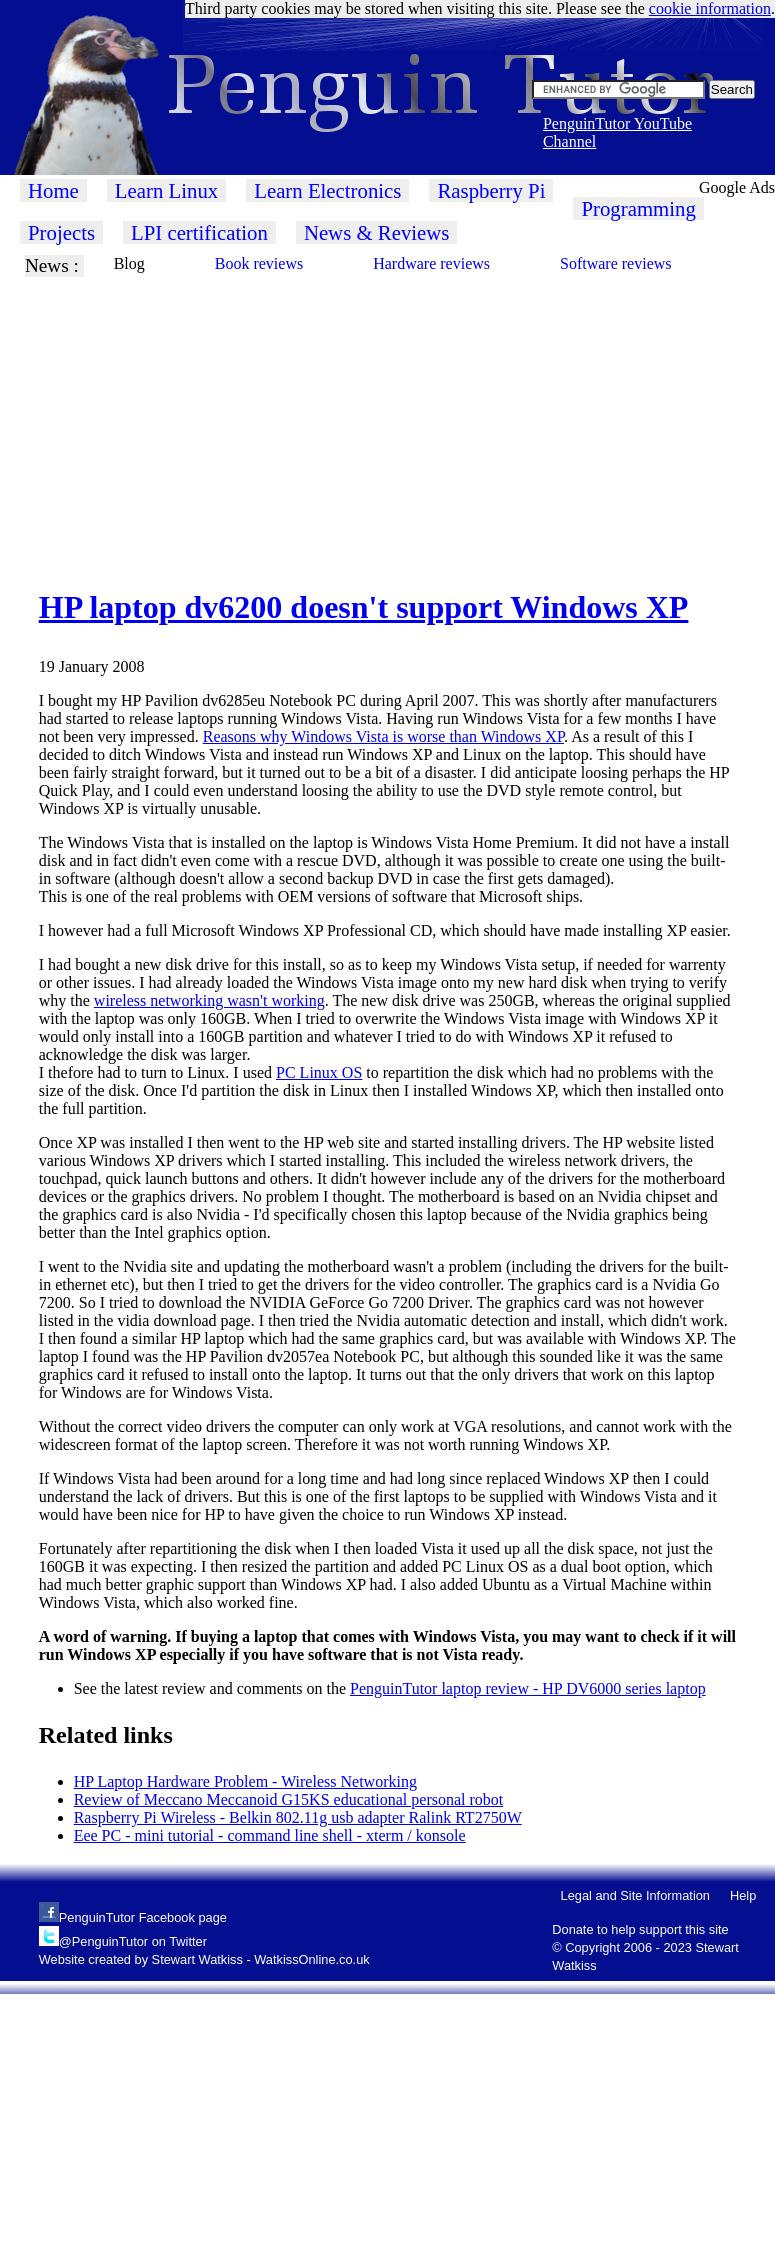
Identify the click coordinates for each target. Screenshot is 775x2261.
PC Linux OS (319, 1072)
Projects (61, 232)
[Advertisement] (310, 417)
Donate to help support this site (640, 1929)
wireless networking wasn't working (209, 1000)
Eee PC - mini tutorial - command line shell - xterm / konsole (270, 1835)
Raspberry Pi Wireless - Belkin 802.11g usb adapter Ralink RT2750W (298, 1817)
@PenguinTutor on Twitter (133, 1941)
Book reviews (259, 263)
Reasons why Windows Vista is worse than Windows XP (383, 736)
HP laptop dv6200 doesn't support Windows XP (364, 607)
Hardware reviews (431, 263)
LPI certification (199, 232)
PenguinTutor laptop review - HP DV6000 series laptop (528, 1688)
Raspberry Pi (491, 190)
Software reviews (616, 263)
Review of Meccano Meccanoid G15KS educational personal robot (289, 1799)
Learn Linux (166, 190)
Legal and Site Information (635, 1895)
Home (53, 190)
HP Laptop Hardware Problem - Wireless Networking (245, 1781)
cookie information (710, 8)
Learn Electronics (327, 190)
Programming (638, 208)
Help (743, 1895)
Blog (129, 263)
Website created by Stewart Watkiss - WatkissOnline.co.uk (204, 1959)
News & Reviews (377, 232)
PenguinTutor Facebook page (143, 1917)
